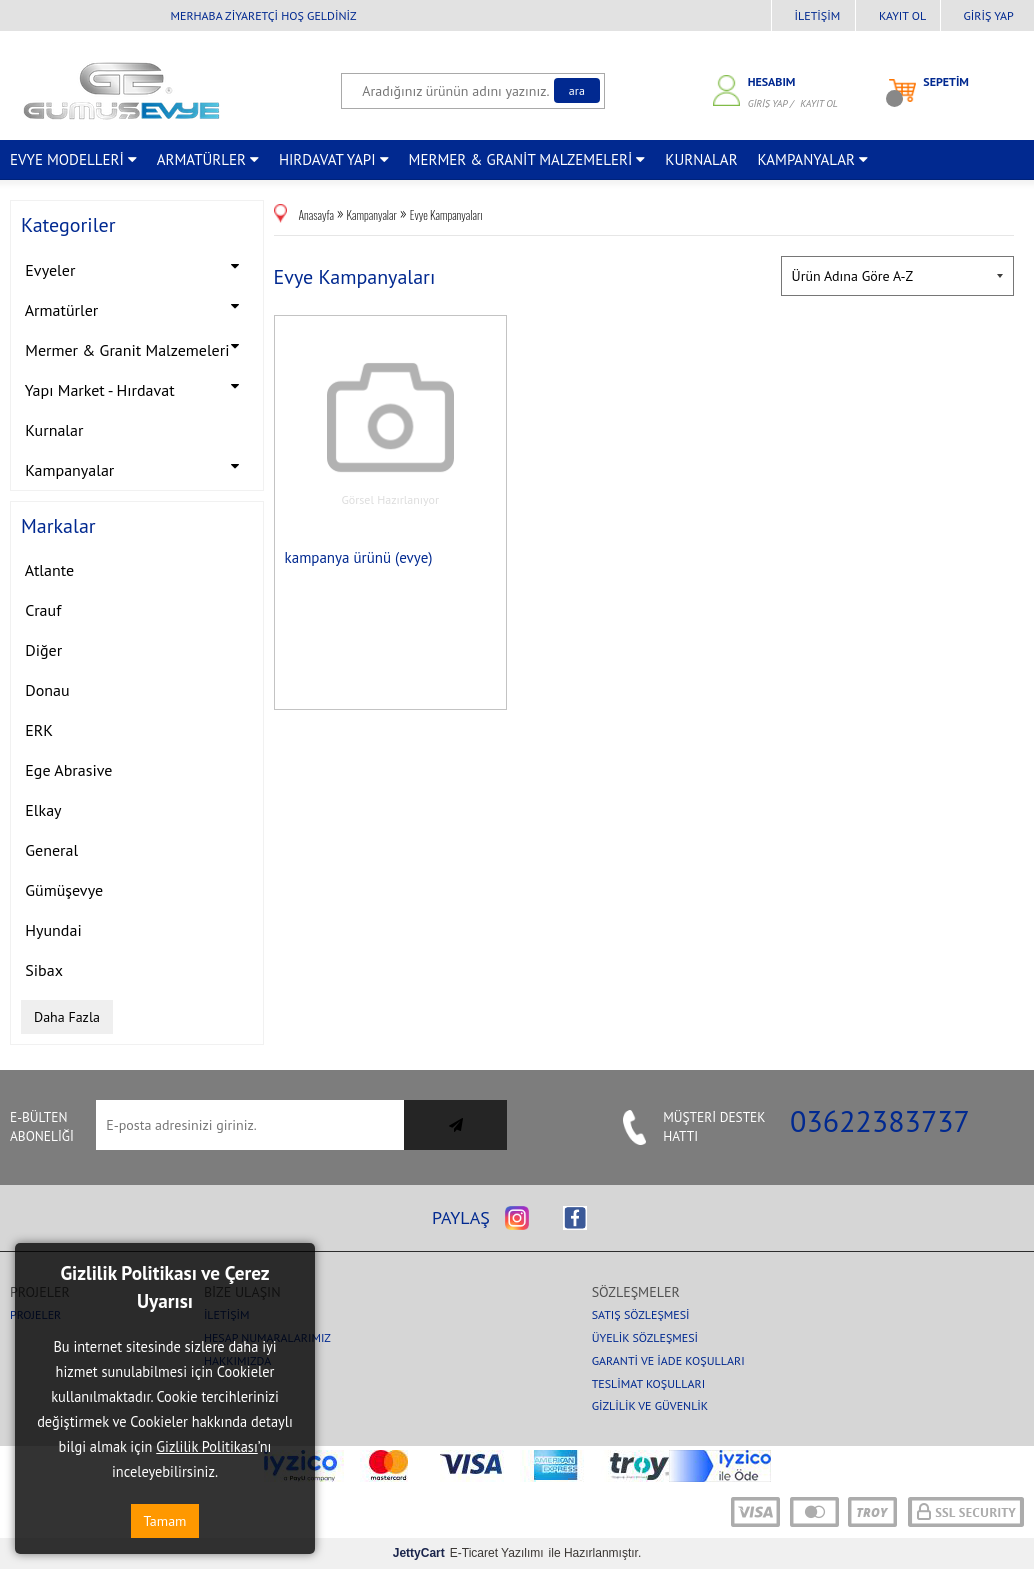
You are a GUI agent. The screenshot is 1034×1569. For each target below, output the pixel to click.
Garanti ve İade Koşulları (668, 1360)
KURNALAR (701, 159)
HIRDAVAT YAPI (334, 159)
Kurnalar (52, 430)
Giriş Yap (989, 15)
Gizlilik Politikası (207, 1446)
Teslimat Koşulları (649, 1383)
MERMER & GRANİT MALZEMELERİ (527, 159)
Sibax (42, 970)
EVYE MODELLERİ (73, 159)
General (49, 850)
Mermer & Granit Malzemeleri (137, 347)
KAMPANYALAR (813, 159)
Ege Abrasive (66, 770)
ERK (37, 730)
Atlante (47, 570)
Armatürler (137, 307)
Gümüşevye (62, 890)
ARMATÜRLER (208, 159)
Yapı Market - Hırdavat (137, 387)
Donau (45, 690)
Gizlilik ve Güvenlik (650, 1405)
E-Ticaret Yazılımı (468, 1553)
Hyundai (51, 930)
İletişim (818, 15)
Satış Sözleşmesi (641, 1314)
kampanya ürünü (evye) (359, 557)
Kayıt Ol (902, 15)
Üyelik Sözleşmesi (645, 1337)
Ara (577, 90)
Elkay (41, 810)
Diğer (41, 650)
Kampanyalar (137, 467)
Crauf (41, 610)
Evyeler (137, 267)
